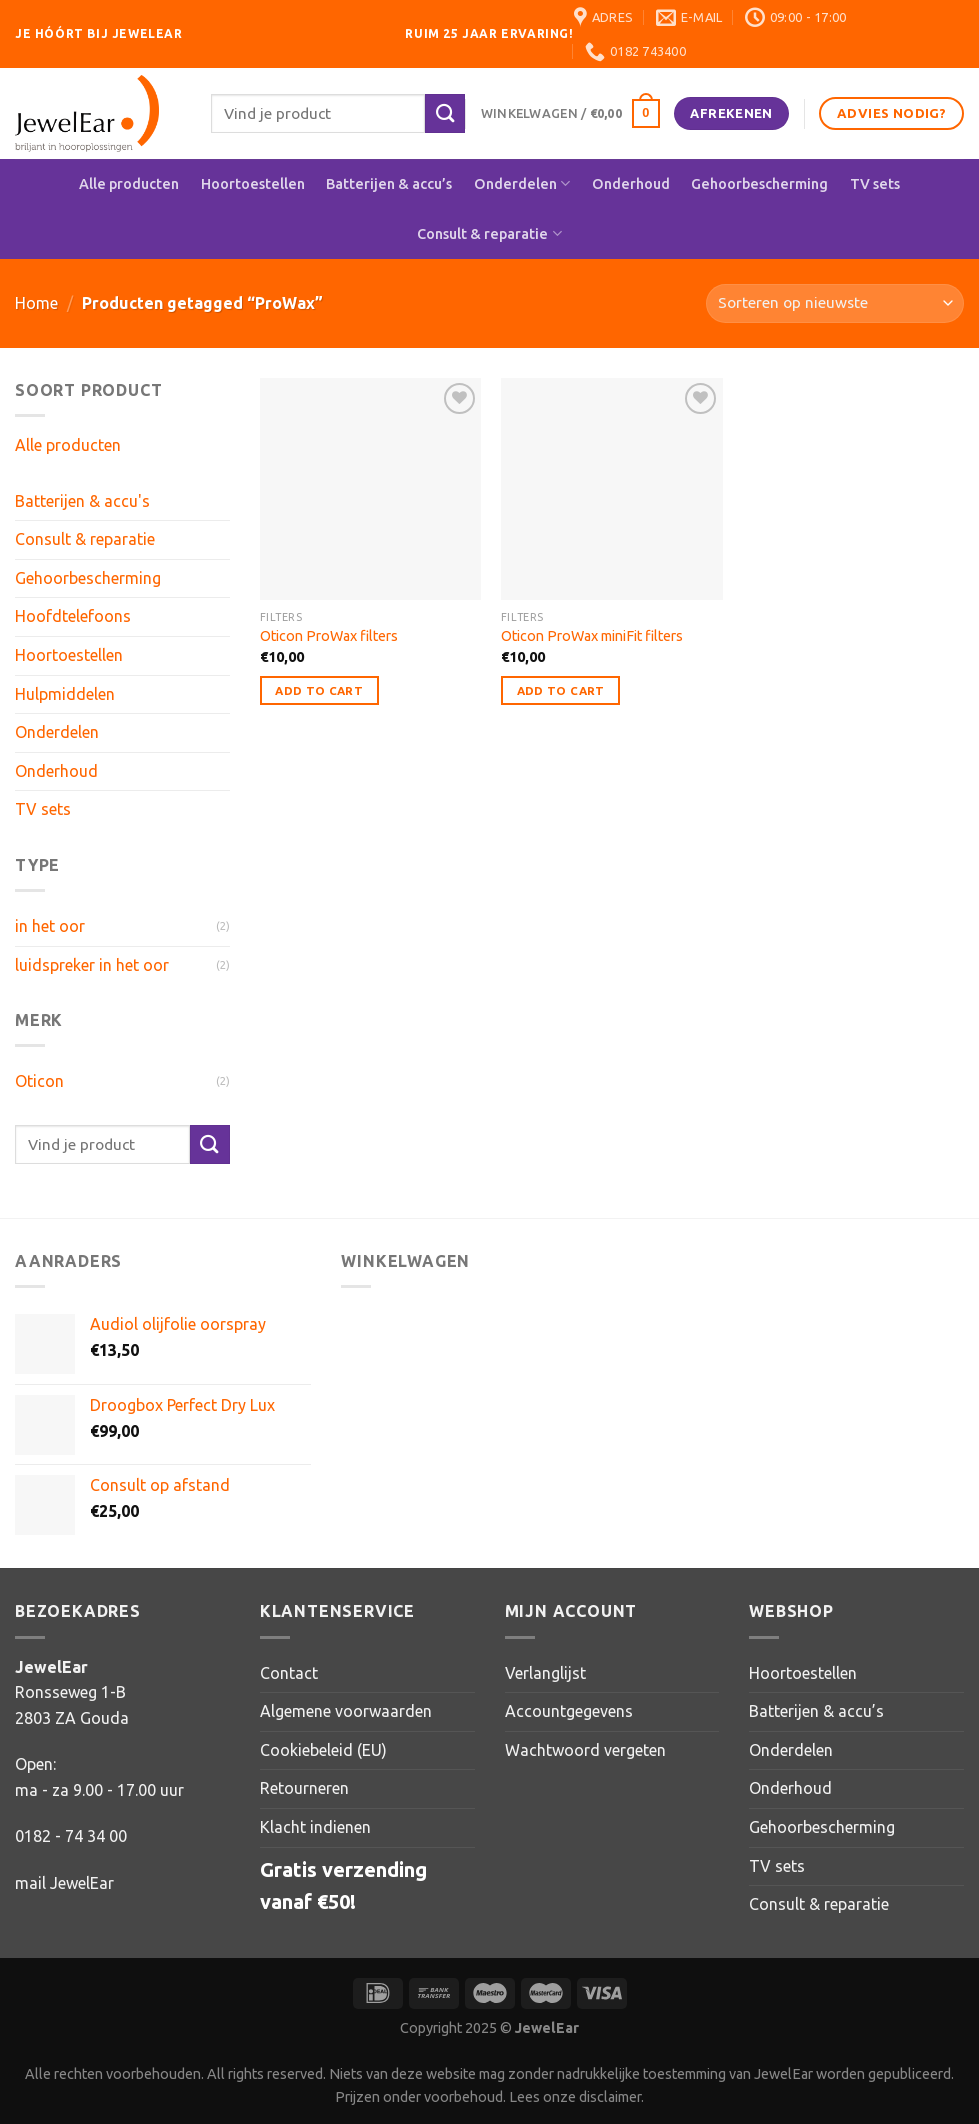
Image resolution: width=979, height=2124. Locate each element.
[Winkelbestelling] (835, 303)
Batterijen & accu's (82, 501)
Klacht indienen (315, 1827)
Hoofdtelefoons (73, 616)
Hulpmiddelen (65, 694)
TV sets (875, 184)
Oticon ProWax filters (329, 636)
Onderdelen (522, 183)
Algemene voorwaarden (346, 1711)
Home (36, 303)
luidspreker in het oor (92, 965)
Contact (289, 1673)
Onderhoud (631, 184)
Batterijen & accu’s (389, 184)
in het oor (50, 926)
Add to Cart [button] (319, 690)
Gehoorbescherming (759, 184)
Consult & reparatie (489, 233)
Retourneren (304, 1788)
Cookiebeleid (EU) (323, 1750)
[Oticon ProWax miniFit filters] (612, 489)
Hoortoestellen (253, 184)
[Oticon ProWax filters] (371, 489)
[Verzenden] (445, 113)
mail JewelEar (64, 1883)
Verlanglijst (545, 1673)
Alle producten (129, 184)
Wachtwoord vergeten (585, 1750)
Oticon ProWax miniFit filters (592, 636)
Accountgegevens (569, 1711)
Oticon (39, 1081)
